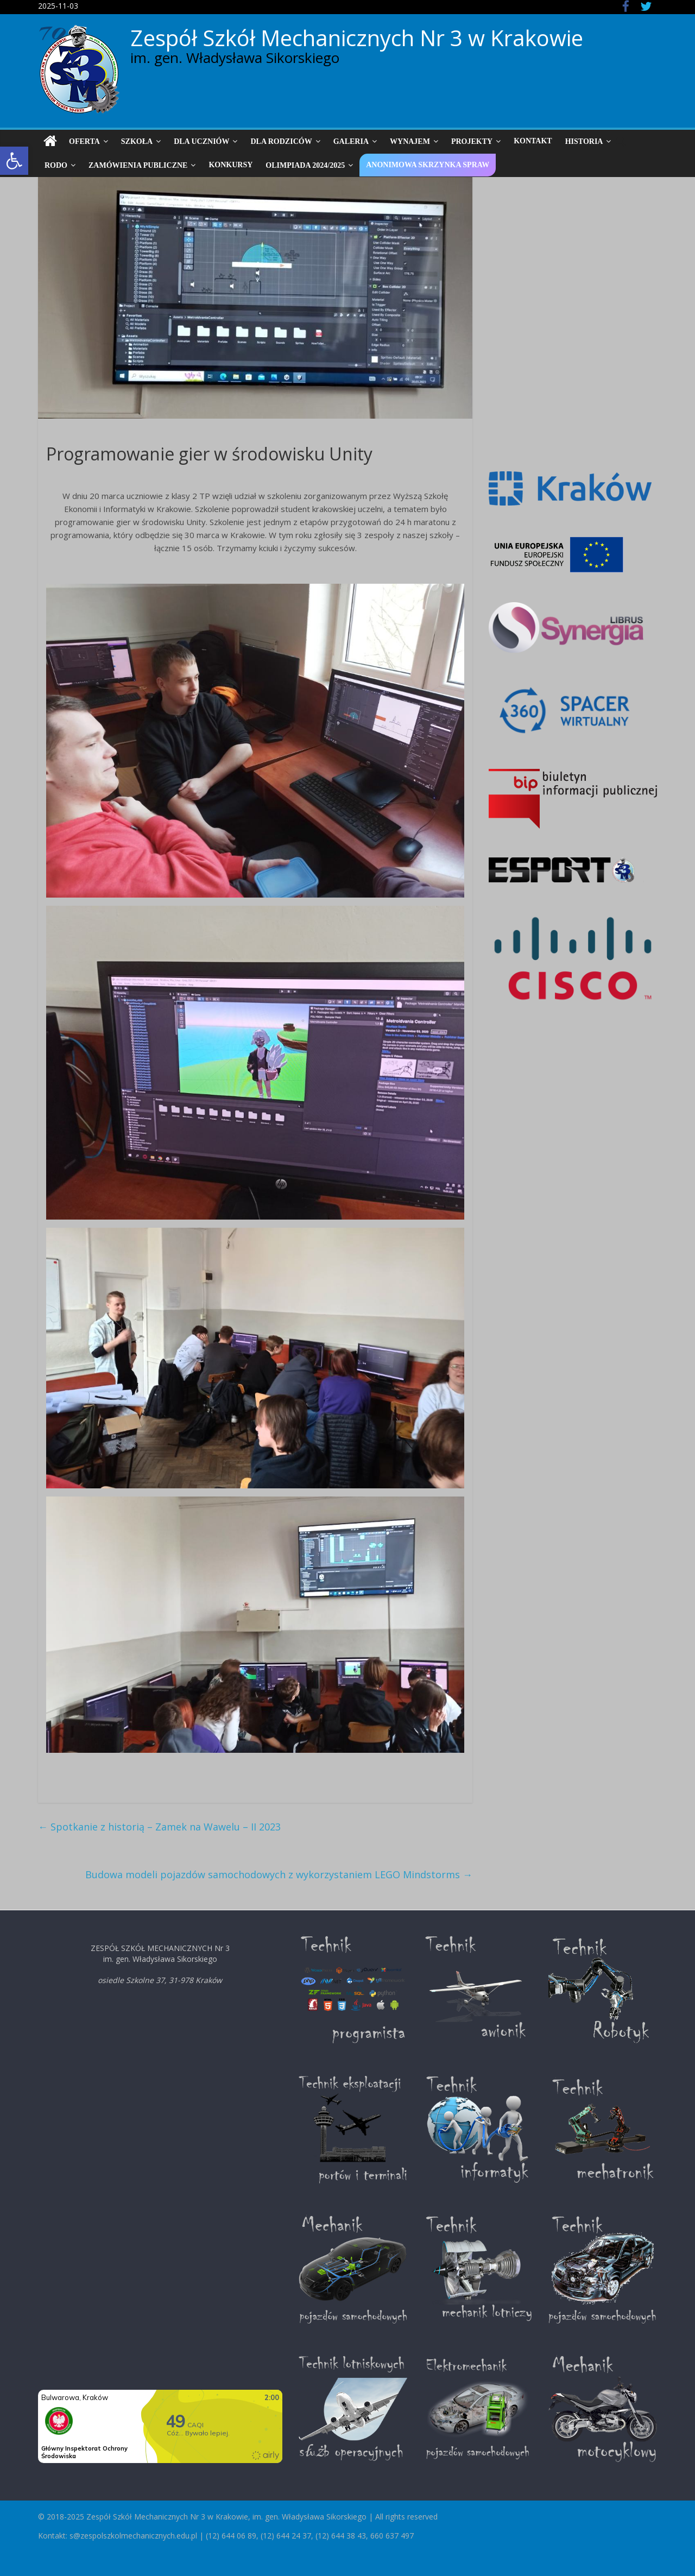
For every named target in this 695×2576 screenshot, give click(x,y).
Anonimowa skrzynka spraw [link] (427, 165)
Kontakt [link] (533, 141)
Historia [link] (584, 141)
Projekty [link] (471, 141)
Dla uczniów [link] (201, 141)
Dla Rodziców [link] (281, 141)
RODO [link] (56, 165)
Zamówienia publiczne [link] (138, 165)
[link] (14, 161)
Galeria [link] (351, 141)
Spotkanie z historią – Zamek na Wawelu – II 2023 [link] (159, 1826)
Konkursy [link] (230, 165)
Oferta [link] (84, 141)
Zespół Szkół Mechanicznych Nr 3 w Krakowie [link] (356, 38)
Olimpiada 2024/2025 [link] (305, 165)
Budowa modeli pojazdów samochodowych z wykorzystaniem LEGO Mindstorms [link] (278, 1874)
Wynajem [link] (410, 141)
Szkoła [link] (137, 141)
